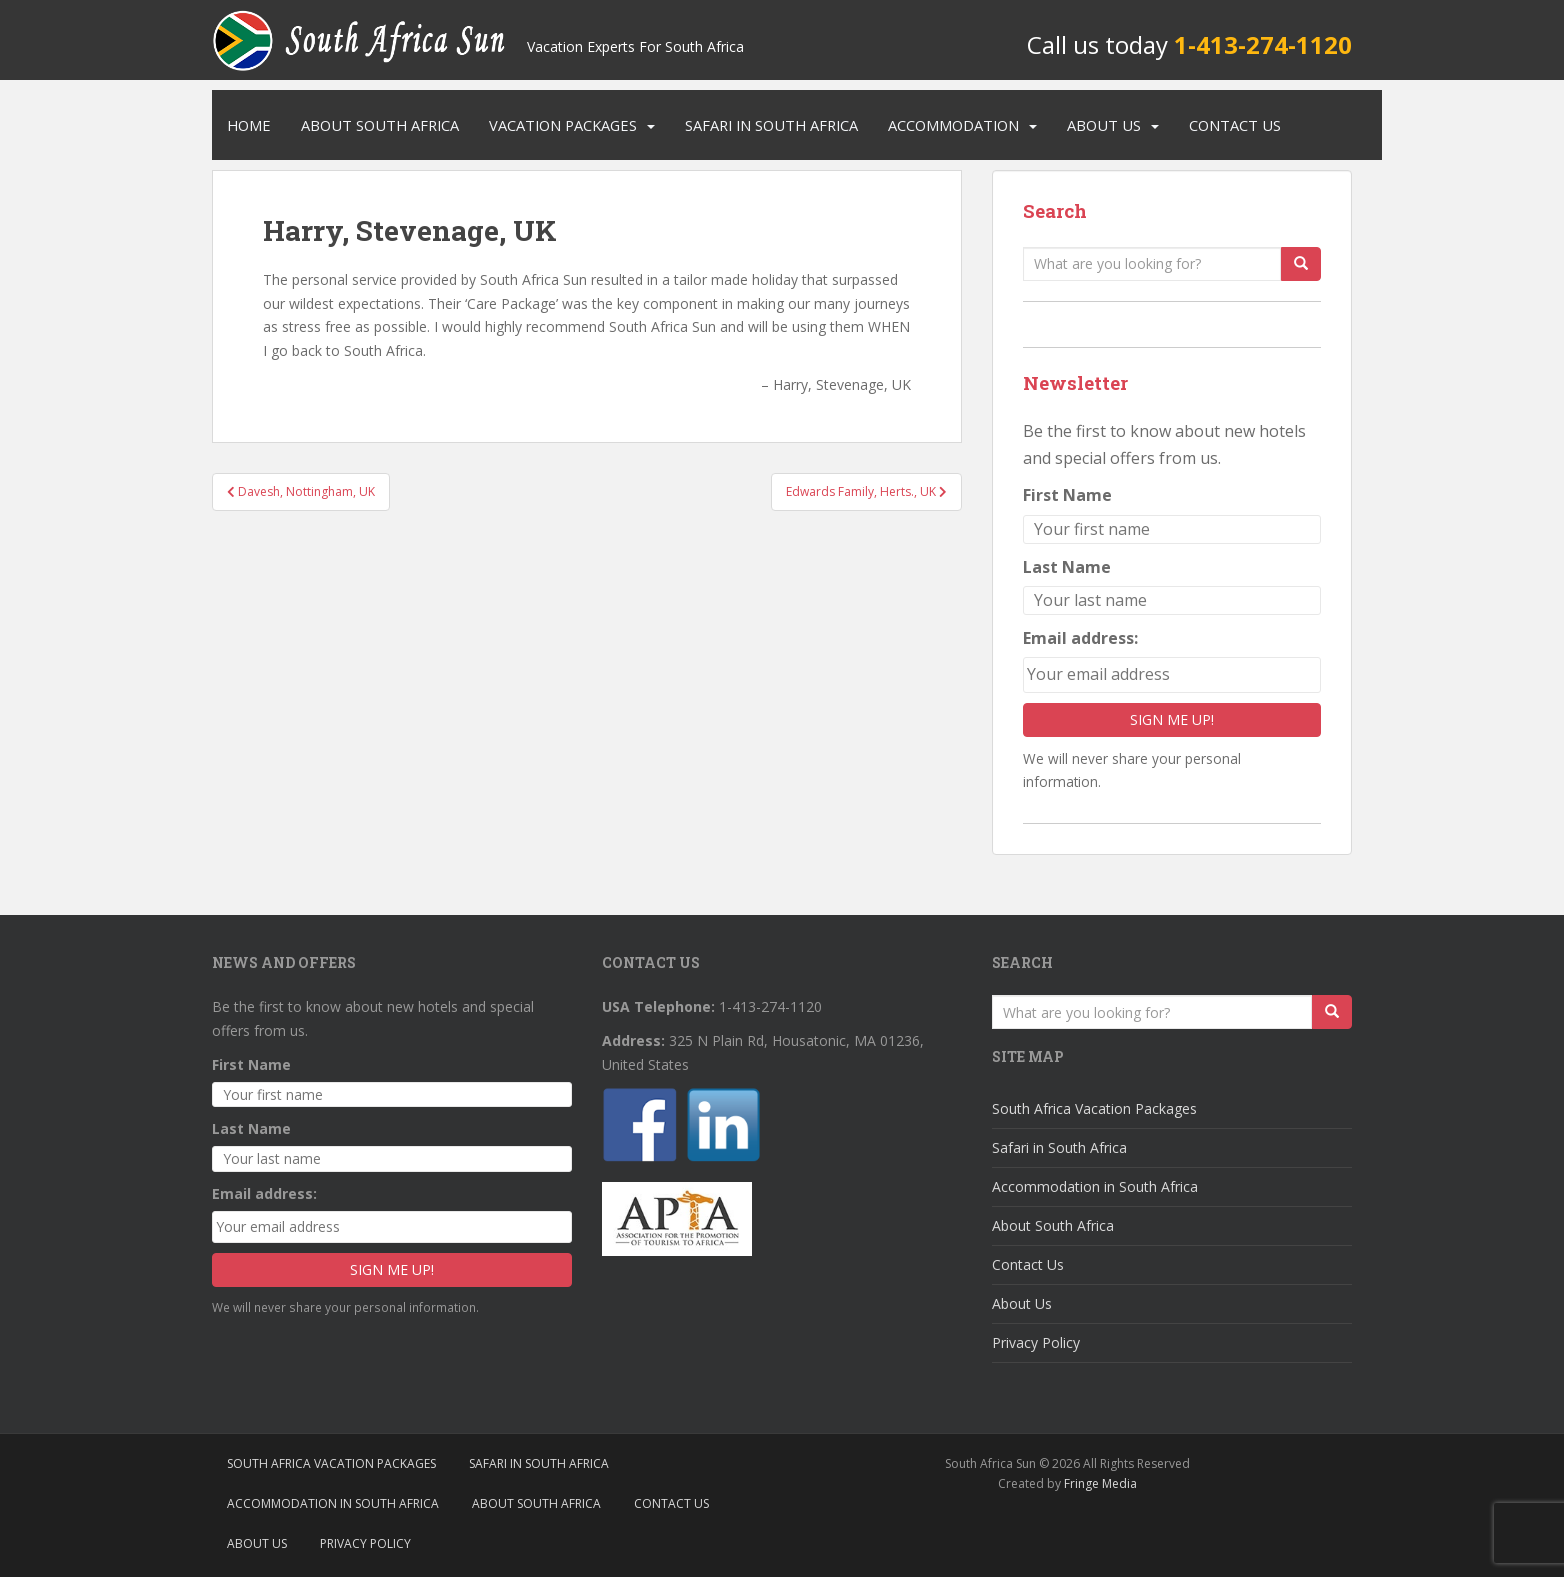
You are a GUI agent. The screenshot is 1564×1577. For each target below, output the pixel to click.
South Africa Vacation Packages (1094, 1108)
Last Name (1067, 567)
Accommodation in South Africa (1095, 1186)
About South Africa (380, 125)
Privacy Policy (1036, 1342)
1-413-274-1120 (1263, 44)
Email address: (1080, 638)
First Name (1067, 495)
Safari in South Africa (771, 125)
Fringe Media (1100, 1483)
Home (249, 125)
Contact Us (1235, 125)
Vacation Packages (563, 125)
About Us (1104, 125)
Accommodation (953, 125)
